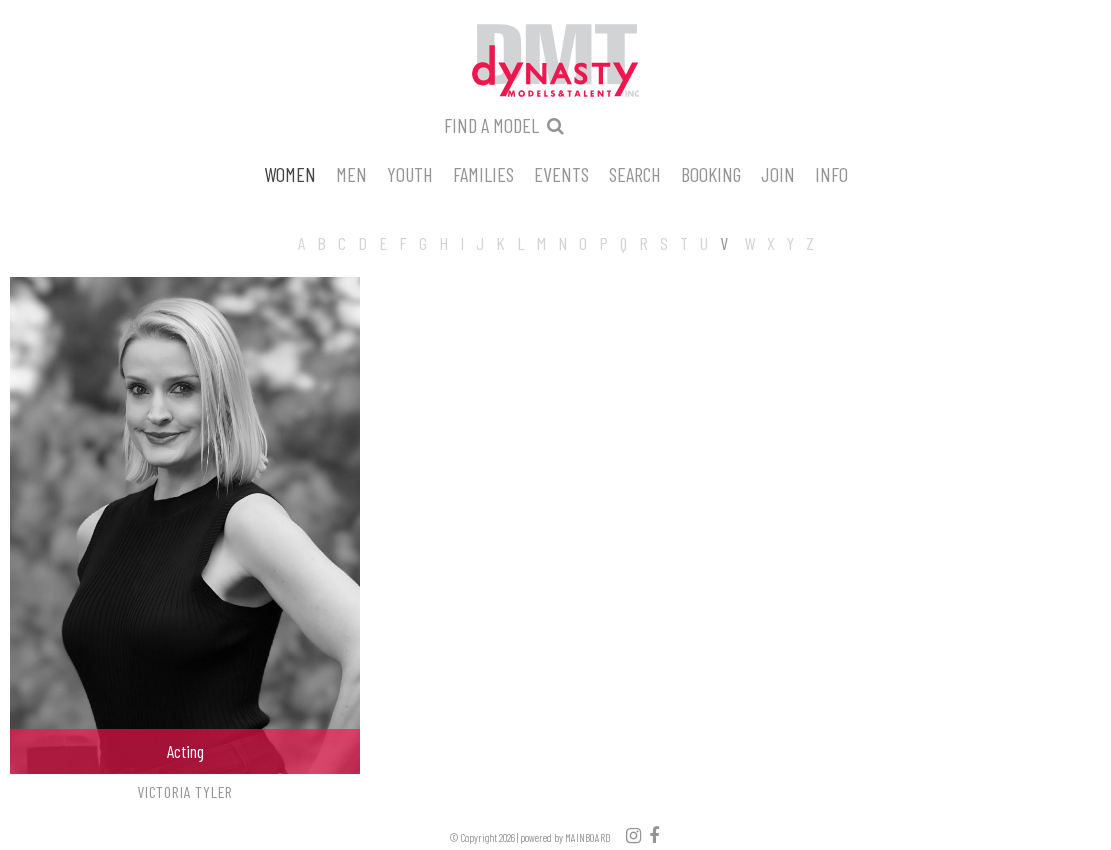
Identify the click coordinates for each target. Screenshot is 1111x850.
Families (483, 173)
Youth (410, 173)
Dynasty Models (556, 62)
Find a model (491, 125)
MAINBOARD (588, 837)
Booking (711, 173)
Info (831, 173)
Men (351, 173)
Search (635, 173)
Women (290, 173)
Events (561, 173)
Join (778, 173)
